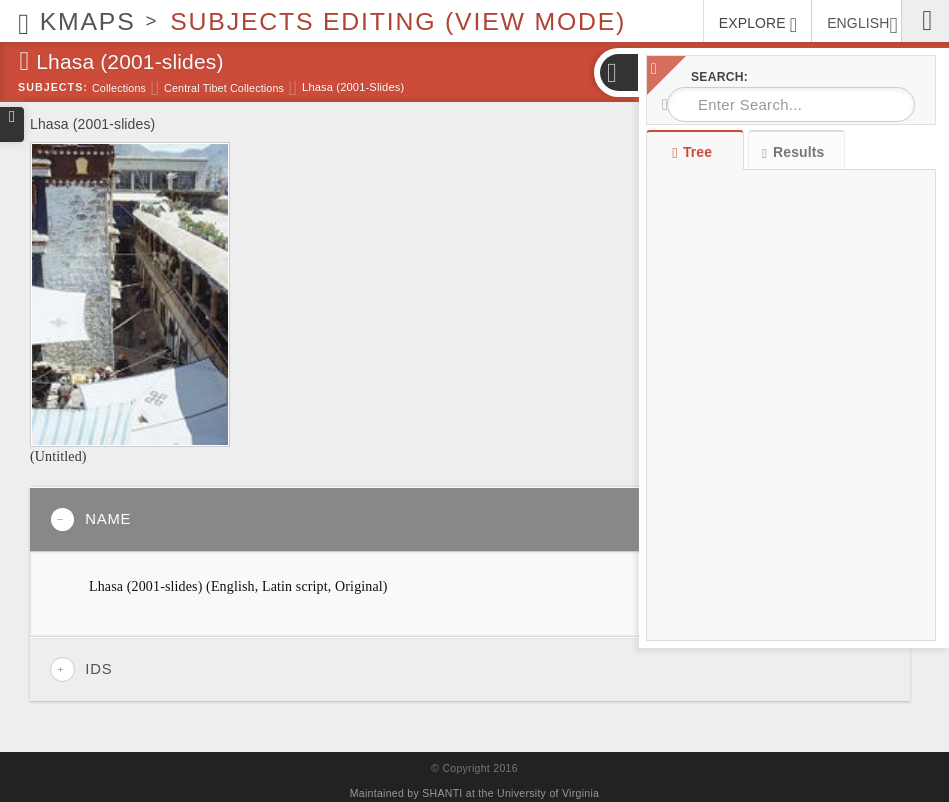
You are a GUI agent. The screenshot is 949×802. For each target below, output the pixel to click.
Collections (119, 88)
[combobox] (791, 104)
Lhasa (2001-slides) (353, 87)
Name (90, 519)
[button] (618, 72)
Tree (694, 152)
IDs (81, 669)
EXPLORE (758, 25)
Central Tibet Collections (224, 88)
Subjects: (53, 87)
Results (793, 152)
